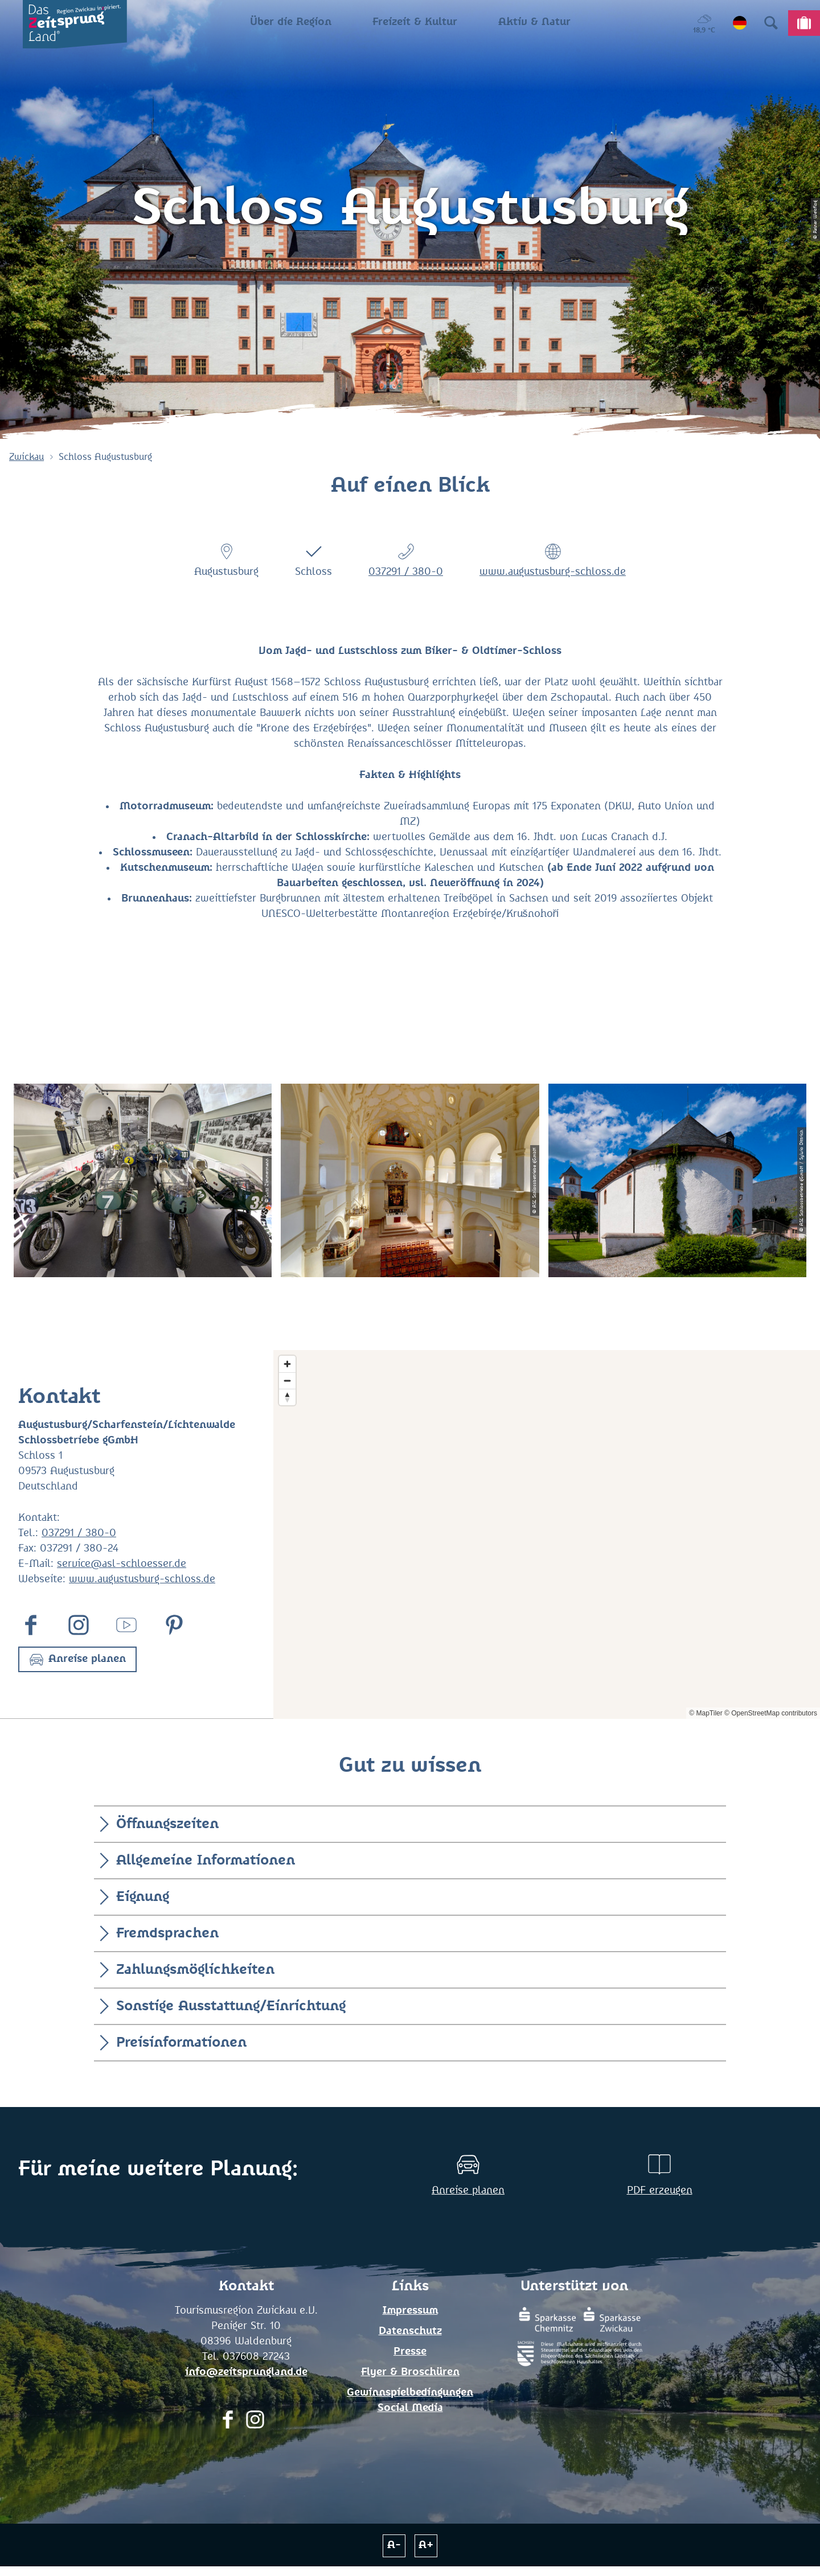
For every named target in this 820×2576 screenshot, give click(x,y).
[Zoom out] (287, 1380)
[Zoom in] (287, 1364)
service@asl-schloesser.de (121, 1564)
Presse (410, 2352)
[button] (77, 1659)
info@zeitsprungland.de (246, 2372)
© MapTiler (705, 1713)
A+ (426, 2545)
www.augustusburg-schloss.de (552, 572)
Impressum (410, 2311)
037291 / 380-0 (405, 572)
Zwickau (26, 457)
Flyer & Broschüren (410, 2372)
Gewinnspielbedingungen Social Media (410, 2400)
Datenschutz (410, 2331)
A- (394, 2545)
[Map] (546, 1534)
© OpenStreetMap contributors (770, 1713)
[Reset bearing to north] (287, 1397)
